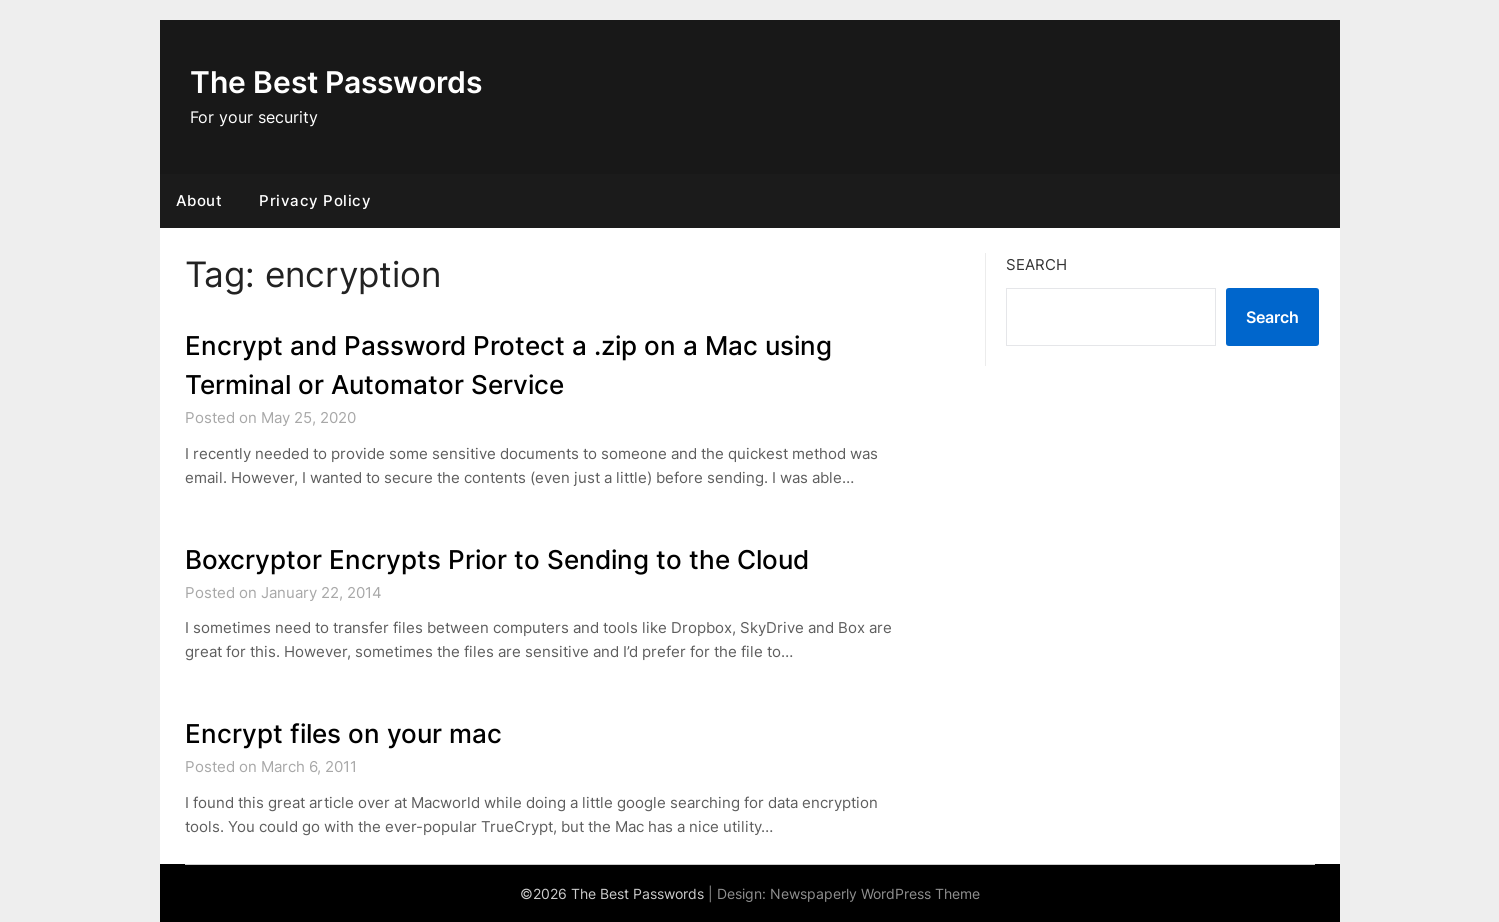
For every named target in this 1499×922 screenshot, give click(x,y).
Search (1036, 264)
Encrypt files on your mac (343, 733)
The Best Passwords (336, 82)
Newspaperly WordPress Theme (875, 893)
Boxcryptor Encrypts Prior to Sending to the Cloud (497, 559)
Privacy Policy (315, 200)
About (199, 200)
